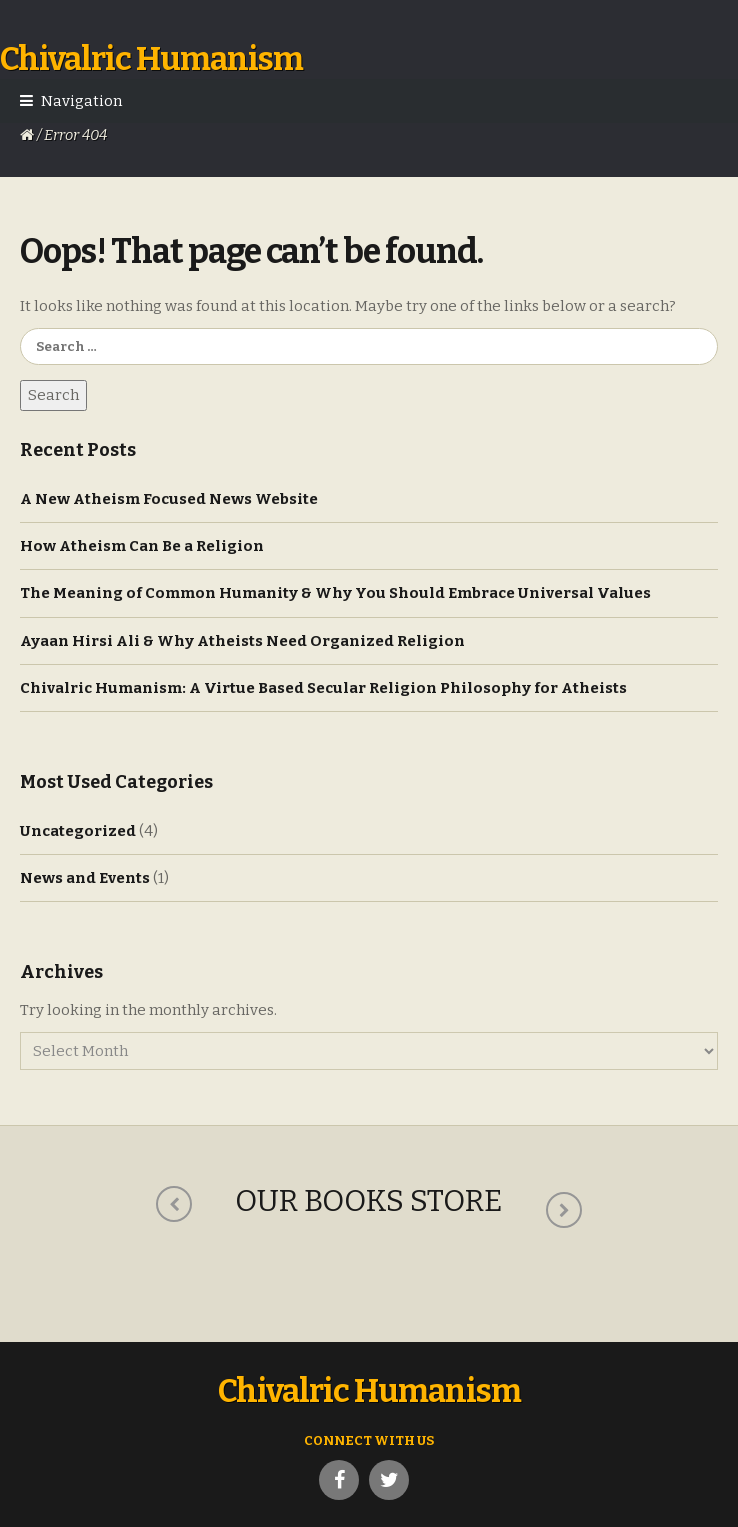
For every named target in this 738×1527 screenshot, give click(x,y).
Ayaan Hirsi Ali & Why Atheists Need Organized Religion (242, 641)
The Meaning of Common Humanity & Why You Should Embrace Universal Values (335, 593)
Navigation (81, 101)
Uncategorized (78, 831)
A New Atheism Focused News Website (169, 499)
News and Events (85, 878)
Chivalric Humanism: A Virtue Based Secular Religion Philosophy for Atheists (323, 688)
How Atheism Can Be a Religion (142, 546)
